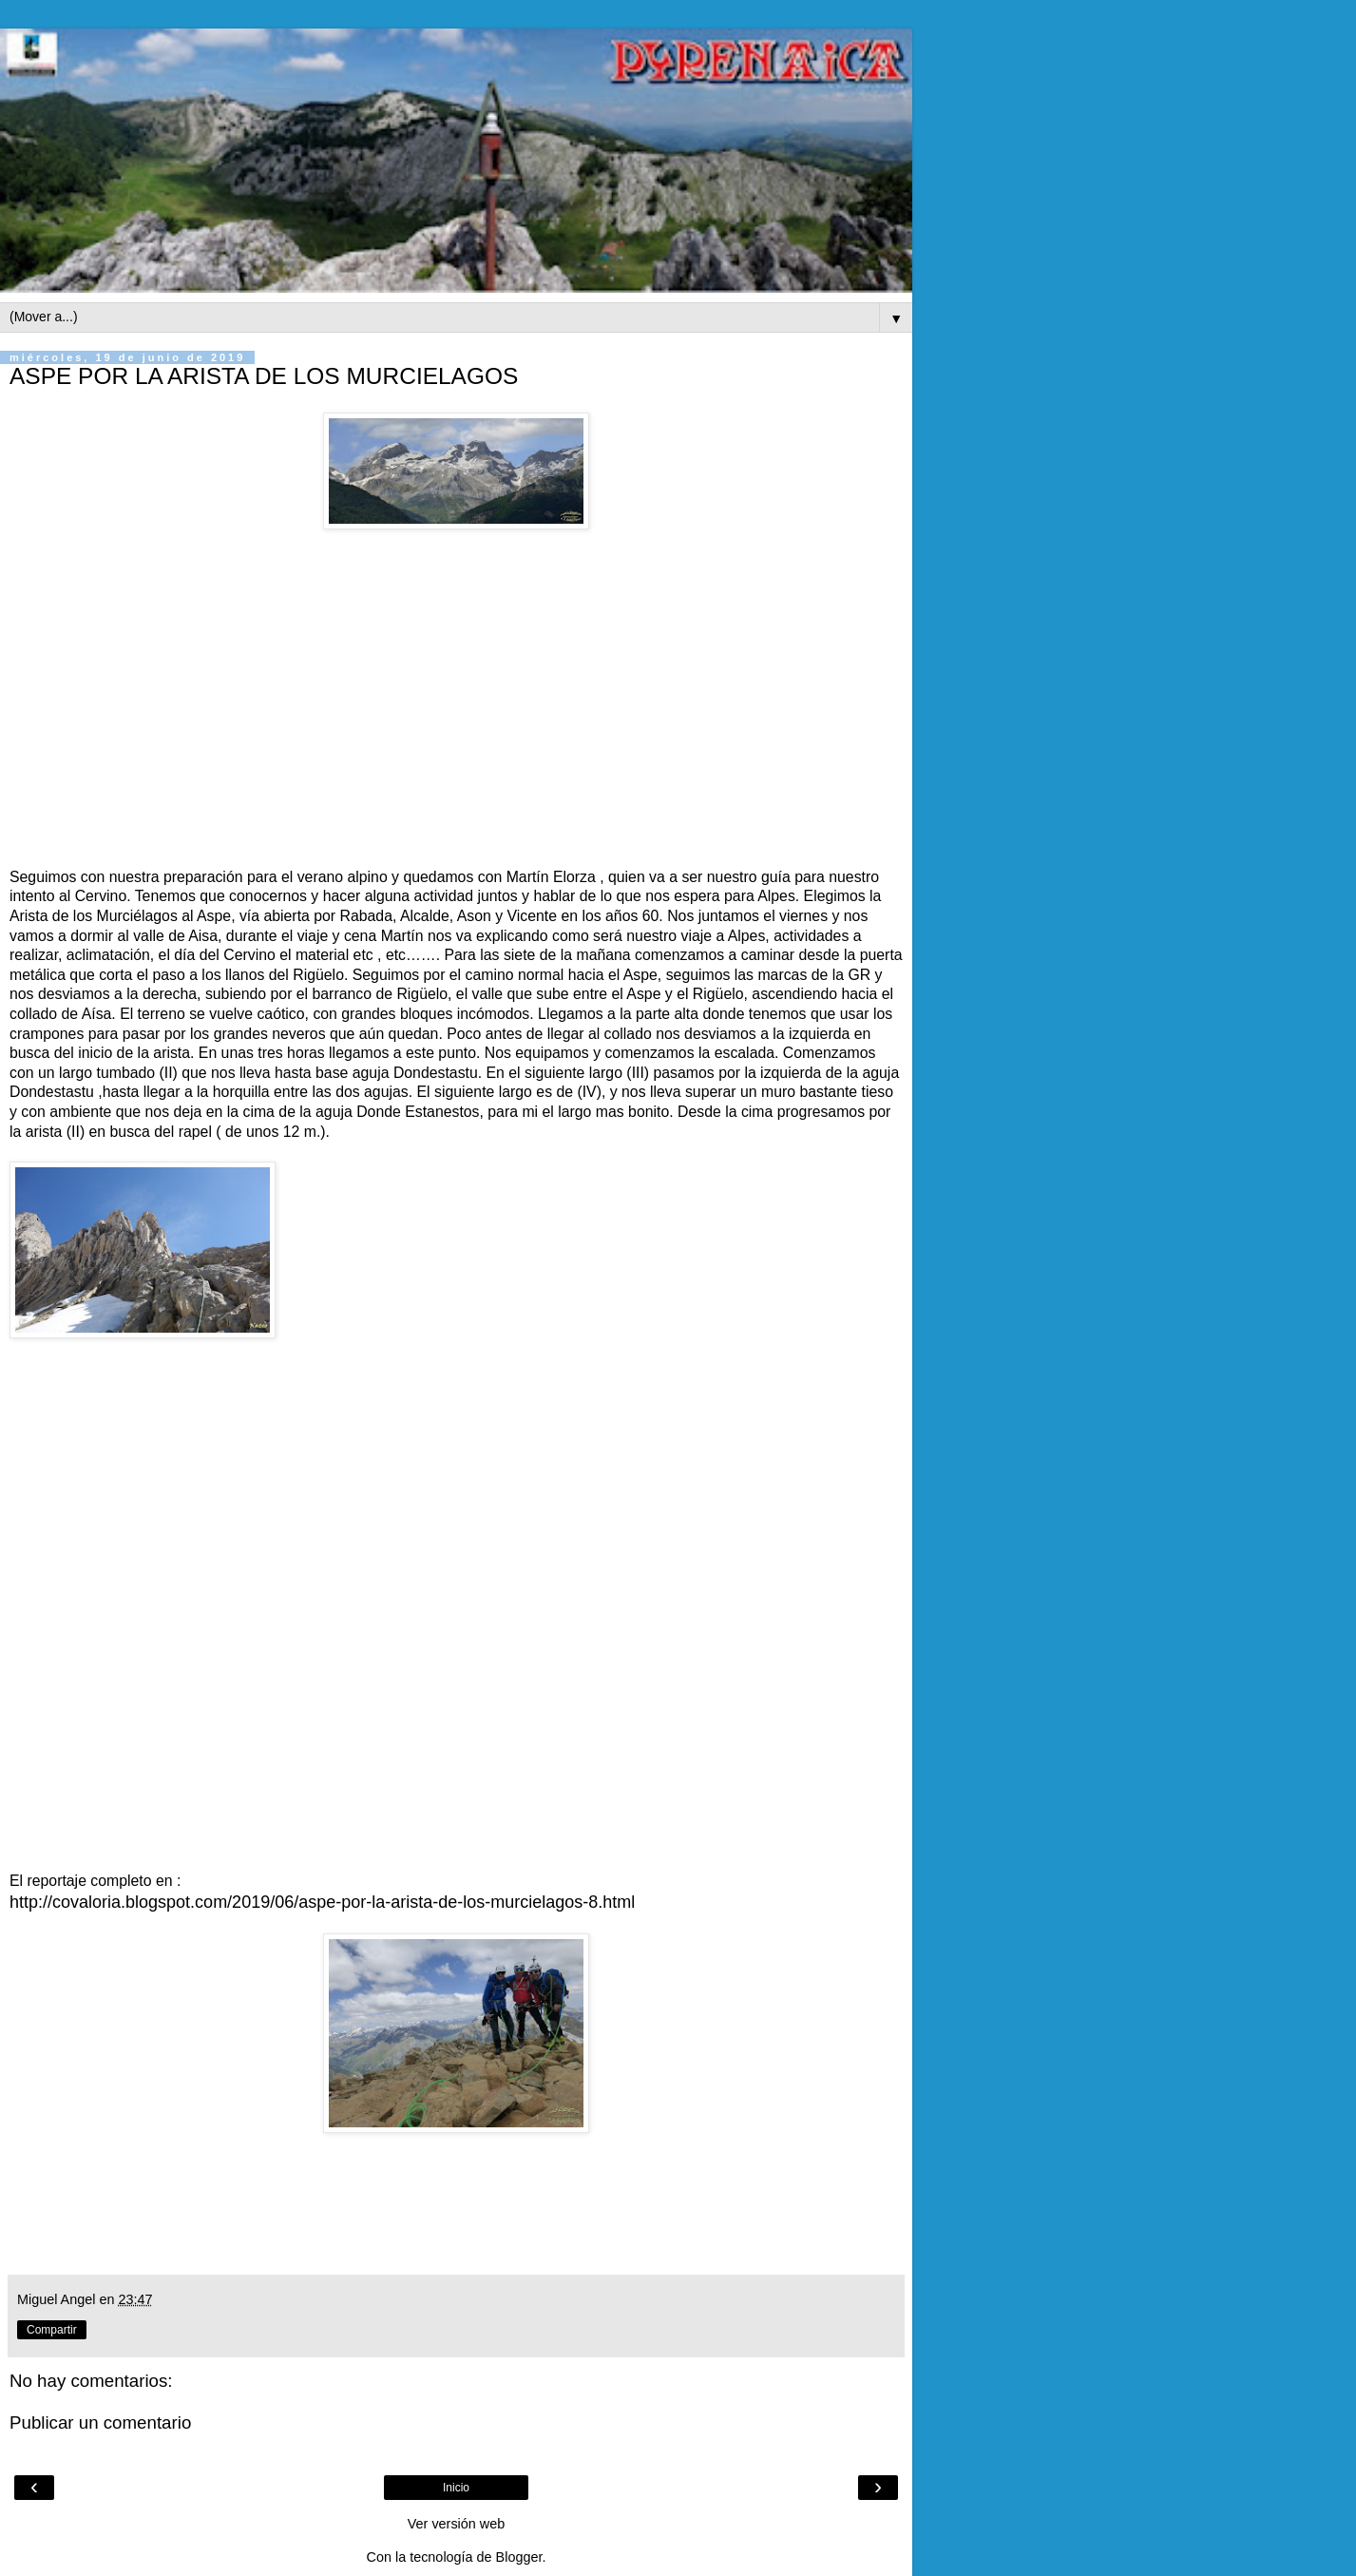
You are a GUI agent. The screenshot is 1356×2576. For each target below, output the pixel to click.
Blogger (519, 2557)
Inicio (456, 2487)
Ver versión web (456, 2523)
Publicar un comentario (100, 2422)
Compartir (52, 2329)
